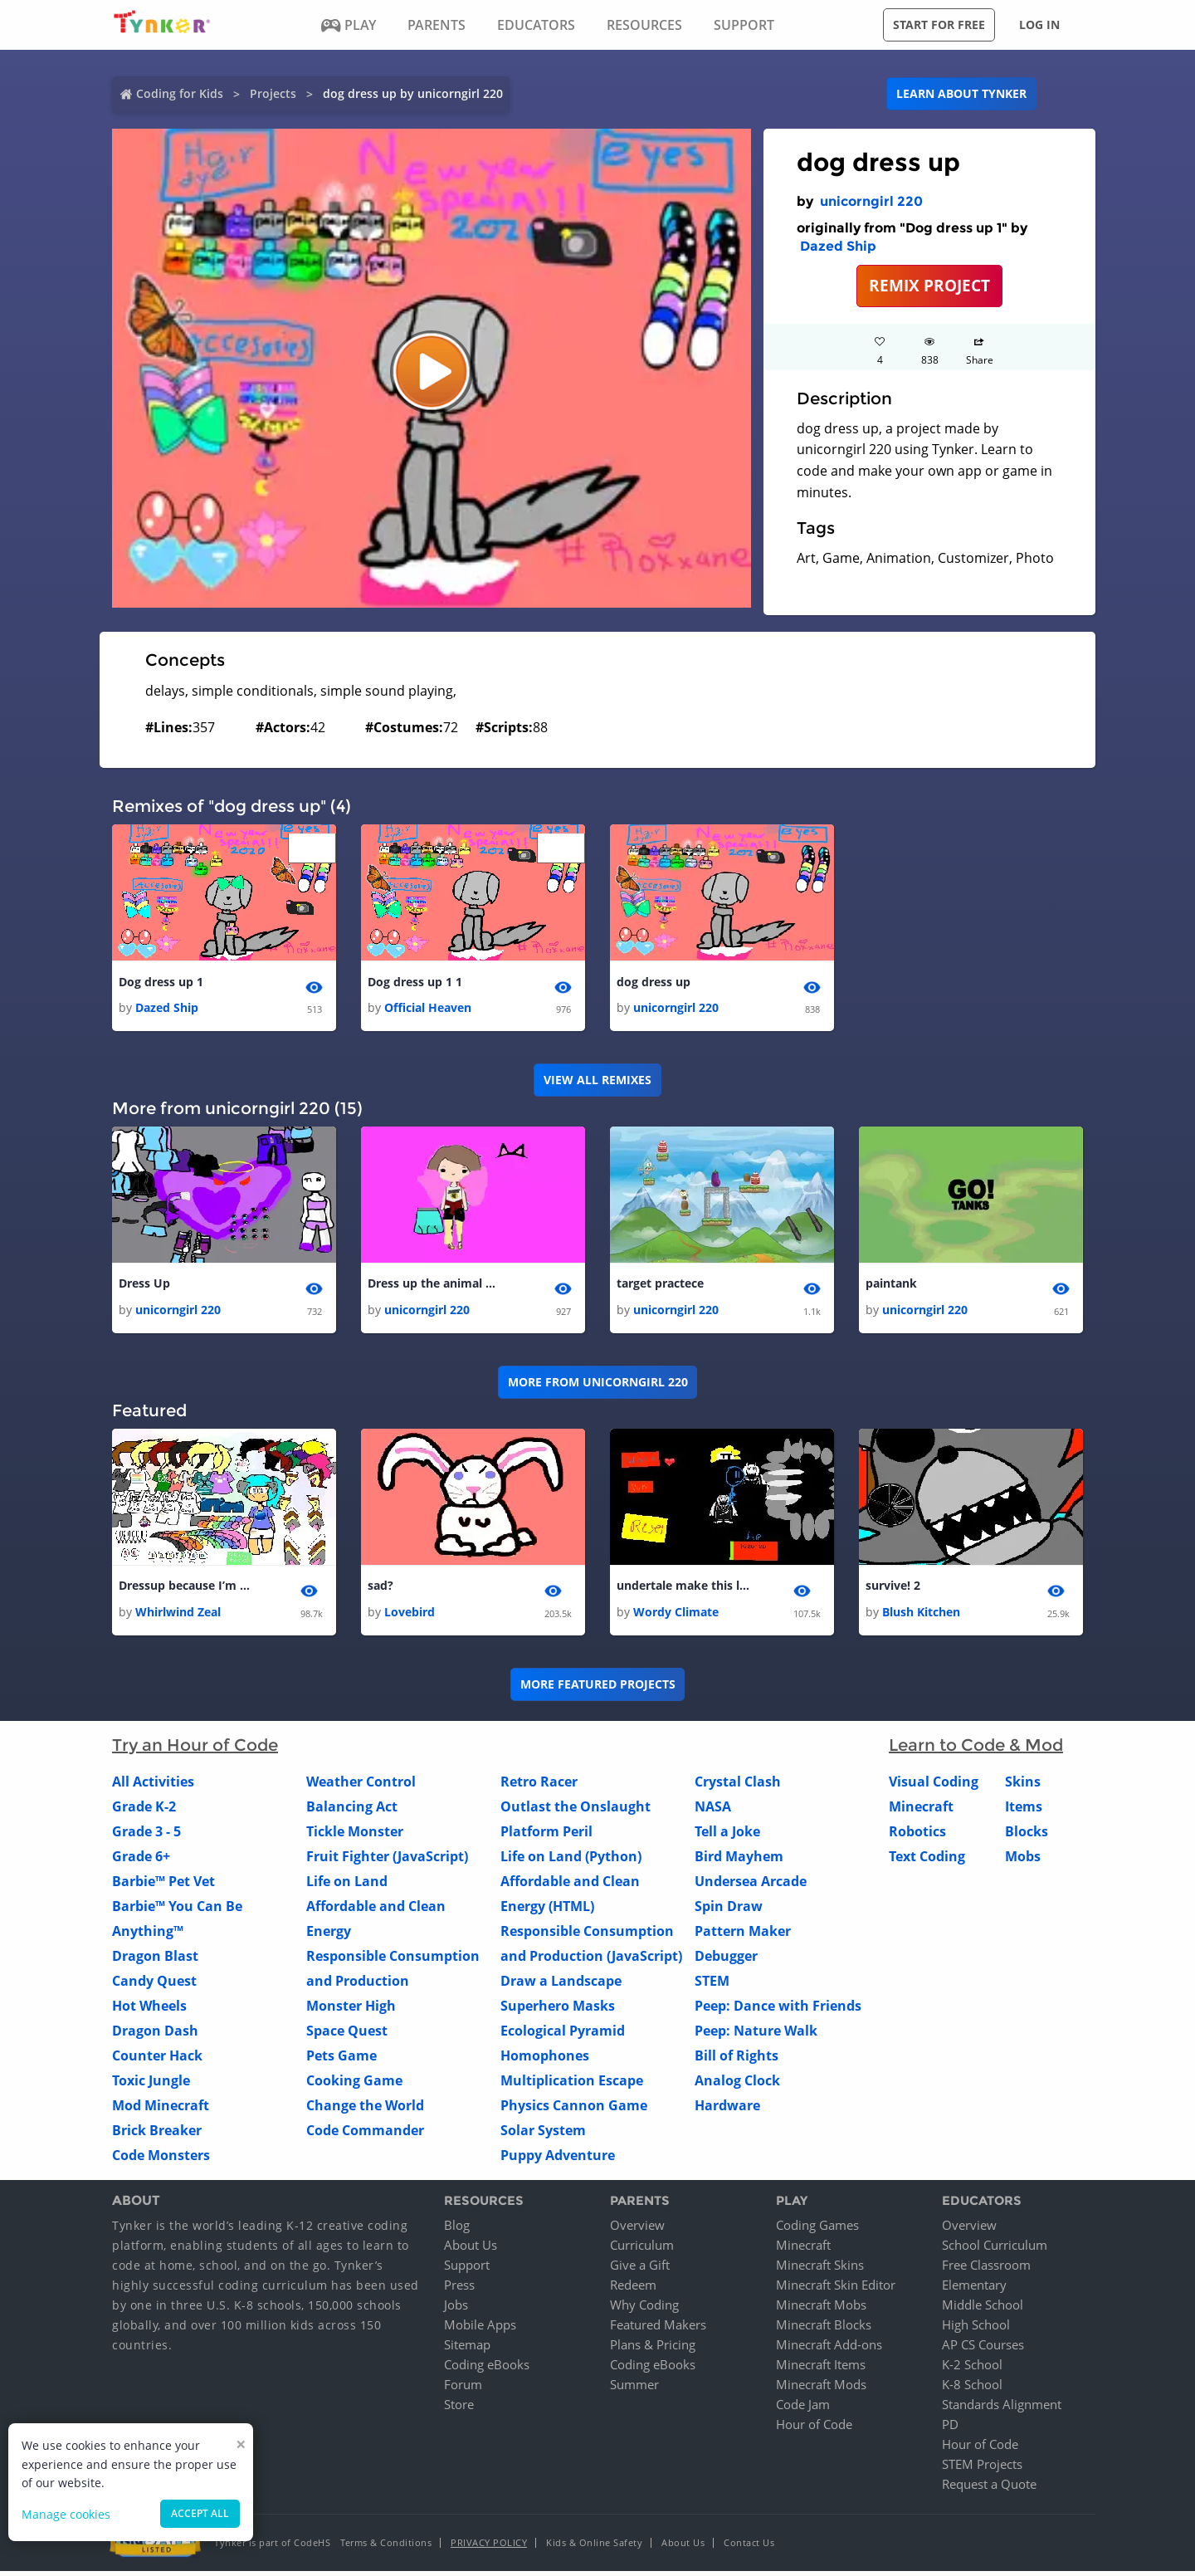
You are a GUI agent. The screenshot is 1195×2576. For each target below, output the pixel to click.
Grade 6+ (141, 1860)
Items (1023, 1810)
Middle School (982, 2309)
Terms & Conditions (386, 2547)
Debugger (726, 1960)
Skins (1023, 1786)
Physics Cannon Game (573, 2109)
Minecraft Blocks (823, 2329)
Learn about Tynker (961, 93)
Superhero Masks (557, 2010)
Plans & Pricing (652, 2349)
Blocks (1026, 1835)
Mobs (1023, 1860)
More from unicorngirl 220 (598, 1385)
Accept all (200, 2513)
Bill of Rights (736, 2060)
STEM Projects (982, 2469)
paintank (891, 1285)
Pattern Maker (743, 1935)
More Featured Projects (598, 1689)
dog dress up (653, 982)
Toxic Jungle (151, 2084)
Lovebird (409, 1616)
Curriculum (642, 2249)
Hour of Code (814, 2429)
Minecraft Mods (821, 2389)
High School (976, 2329)
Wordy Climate (676, 1616)
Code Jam (803, 2409)
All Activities (153, 1786)
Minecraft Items (821, 2369)
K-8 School (972, 2389)
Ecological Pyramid (562, 2035)
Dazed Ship (838, 246)
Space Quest (347, 2035)
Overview (637, 2230)
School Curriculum (994, 2249)
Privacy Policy (489, 2547)
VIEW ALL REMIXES (597, 1081)
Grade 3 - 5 (146, 1835)
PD (950, 2429)
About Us (470, 2249)
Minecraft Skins (820, 2269)
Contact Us (749, 2547)
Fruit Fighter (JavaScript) (387, 1860)
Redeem (633, 2289)
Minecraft (921, 1810)
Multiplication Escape (571, 2084)
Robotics (917, 1835)
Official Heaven (427, 1009)
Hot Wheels (149, 2010)
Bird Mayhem (739, 1860)
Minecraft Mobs (821, 2309)
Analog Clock (737, 2084)
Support (467, 2269)
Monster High (351, 2010)
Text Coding (927, 1860)
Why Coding (644, 2309)
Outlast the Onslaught (575, 1810)
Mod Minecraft (160, 2109)
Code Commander (365, 2134)
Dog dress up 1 (161, 982)
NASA (713, 1810)
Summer (634, 2389)
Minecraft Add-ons (829, 2349)
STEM (712, 1985)
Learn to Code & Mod (976, 1749)
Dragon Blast (155, 1960)
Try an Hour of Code (195, 1749)
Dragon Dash (155, 2035)
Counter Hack (157, 2060)
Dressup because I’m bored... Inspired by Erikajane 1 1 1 (185, 1589)
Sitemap (467, 2349)
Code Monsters (161, 2159)
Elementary (974, 2289)
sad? (380, 1589)
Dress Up (144, 1285)
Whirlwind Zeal (178, 1616)
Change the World (365, 2109)
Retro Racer (539, 1786)
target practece (660, 1285)
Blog (457, 2230)
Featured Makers (658, 2329)
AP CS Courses (983, 2349)
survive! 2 (893, 1589)
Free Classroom (986, 2269)
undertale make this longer (683, 1589)
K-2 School (972, 2369)
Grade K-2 (144, 1810)
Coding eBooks (486, 2369)
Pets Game (341, 2060)
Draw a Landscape (561, 1985)
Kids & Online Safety (594, 2547)
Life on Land (347, 1885)
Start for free (939, 24)
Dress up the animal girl (434, 1285)
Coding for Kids (179, 93)
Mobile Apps (480, 2329)
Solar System (543, 2134)
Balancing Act (352, 1810)
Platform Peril (546, 1835)
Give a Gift (640, 2269)
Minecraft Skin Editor (835, 2289)
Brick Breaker (157, 2134)
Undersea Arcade (751, 1885)
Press (459, 2289)
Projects (273, 93)
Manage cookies (66, 2514)
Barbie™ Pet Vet (163, 1885)
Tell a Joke (727, 1835)
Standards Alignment (1001, 2409)
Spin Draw (729, 1910)
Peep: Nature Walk (756, 2035)
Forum (463, 2389)
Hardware (727, 2109)
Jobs (456, 2309)
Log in (1039, 24)
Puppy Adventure (557, 2159)
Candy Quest (154, 1985)
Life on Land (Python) (570, 1860)
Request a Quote (989, 2489)
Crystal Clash (738, 1786)
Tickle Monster (354, 1835)
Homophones (544, 2060)
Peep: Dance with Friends (778, 2010)
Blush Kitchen (921, 1616)
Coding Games (817, 2230)
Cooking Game (354, 2084)
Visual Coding (933, 1786)
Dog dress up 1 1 (415, 982)
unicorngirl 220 (871, 201)
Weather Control (361, 1786)
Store (459, 2409)
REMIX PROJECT (929, 285)
